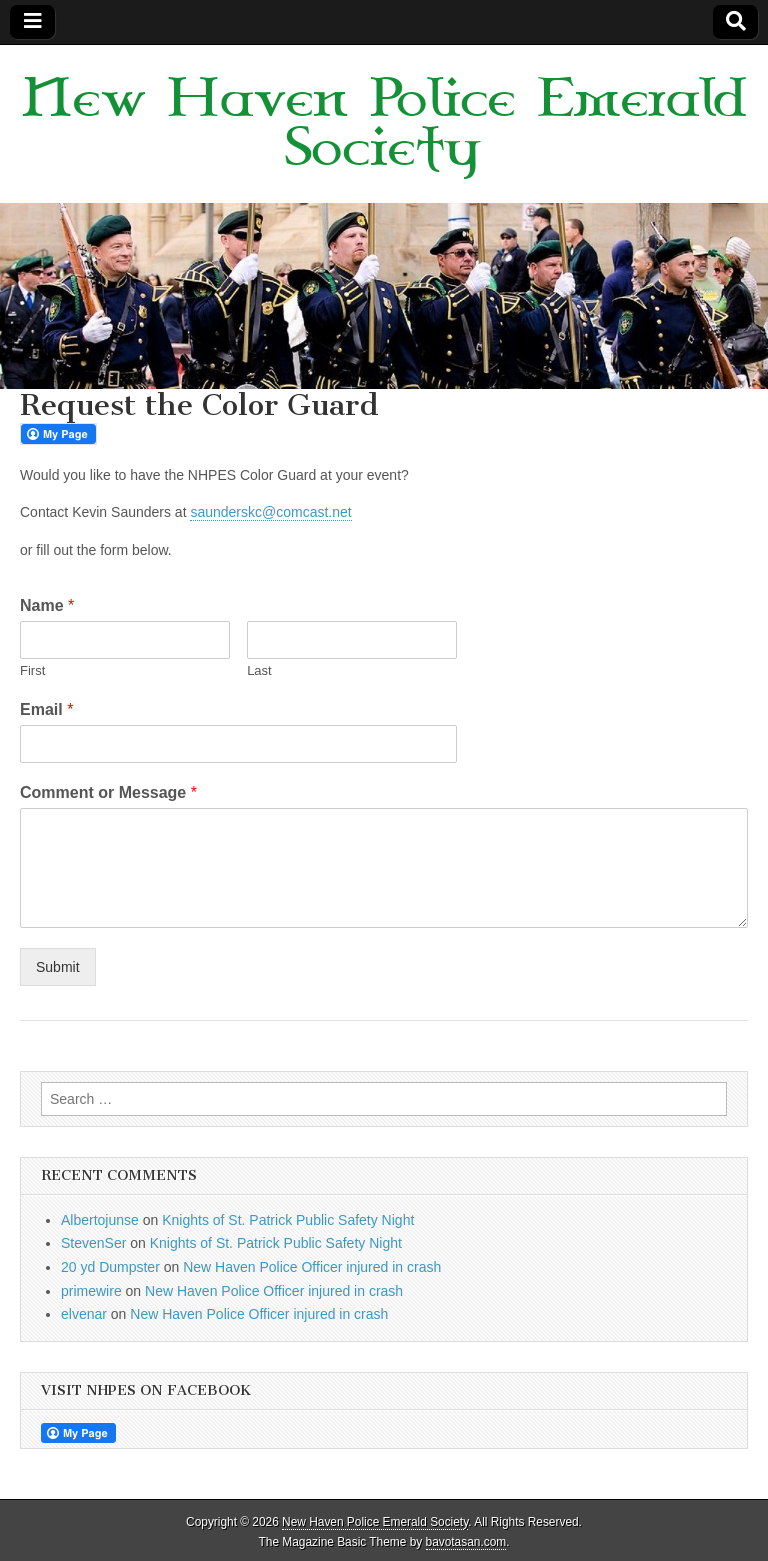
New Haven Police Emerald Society (384, 124)
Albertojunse (100, 1220)
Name (47, 605)
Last (259, 670)
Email (46, 709)
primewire (91, 1291)
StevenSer (93, 1243)
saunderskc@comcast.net (270, 512)
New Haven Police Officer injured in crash (312, 1267)
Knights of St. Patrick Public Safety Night (288, 1220)
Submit (58, 967)
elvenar (84, 1314)
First (32, 670)
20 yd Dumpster (110, 1267)
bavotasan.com (466, 1542)
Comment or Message (108, 792)
